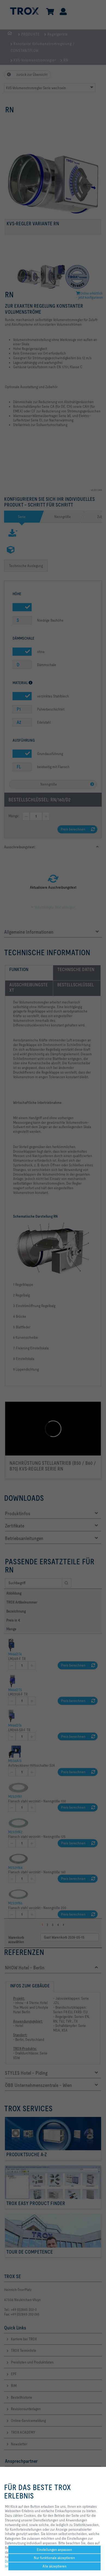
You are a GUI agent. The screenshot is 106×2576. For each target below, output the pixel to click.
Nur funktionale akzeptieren (54, 2558)
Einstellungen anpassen (54, 2549)
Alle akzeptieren (54, 2566)
